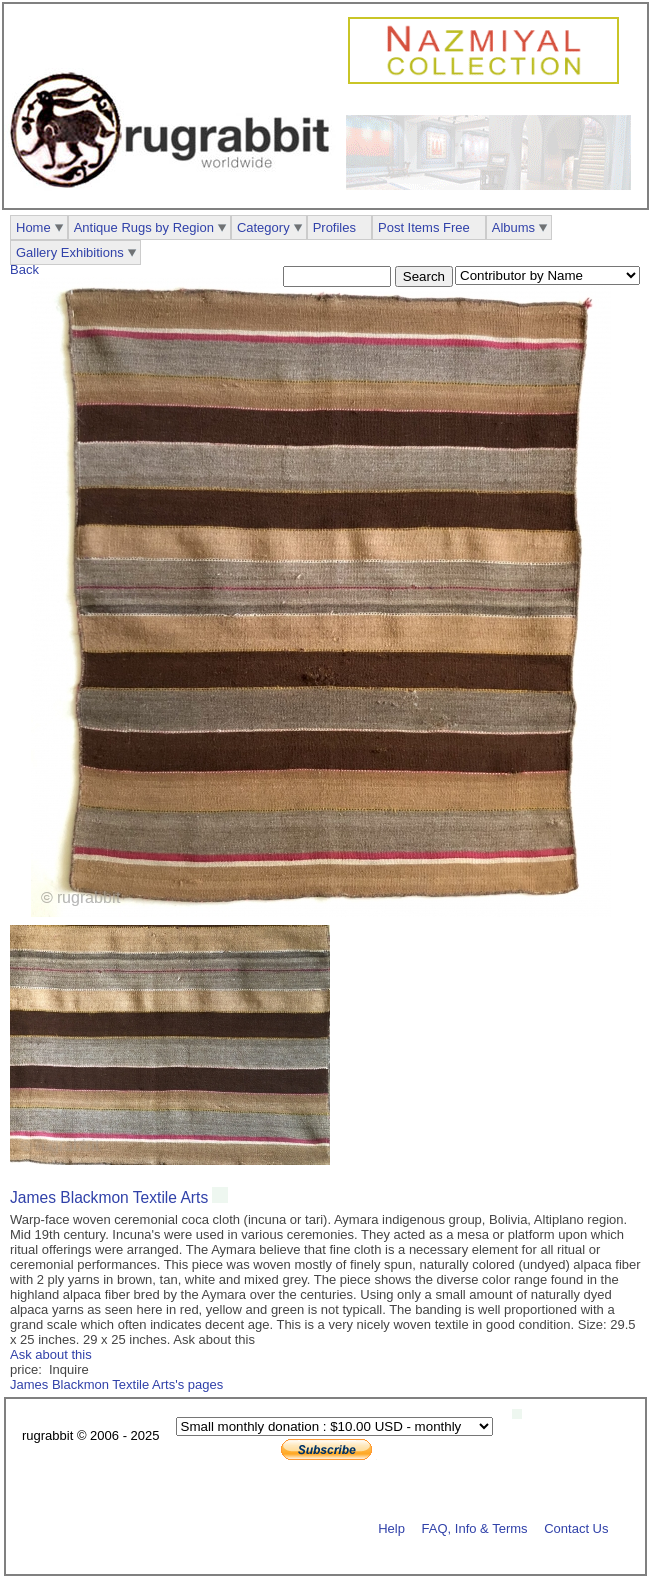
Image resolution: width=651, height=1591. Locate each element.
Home (33, 227)
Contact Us (576, 1527)
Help (391, 1527)
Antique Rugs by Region (144, 227)
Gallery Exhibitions (70, 252)
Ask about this (51, 1354)
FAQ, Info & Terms (475, 1527)
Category (263, 227)
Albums (513, 227)
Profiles (334, 227)
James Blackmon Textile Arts (109, 1197)
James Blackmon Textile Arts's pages (116, 1384)
